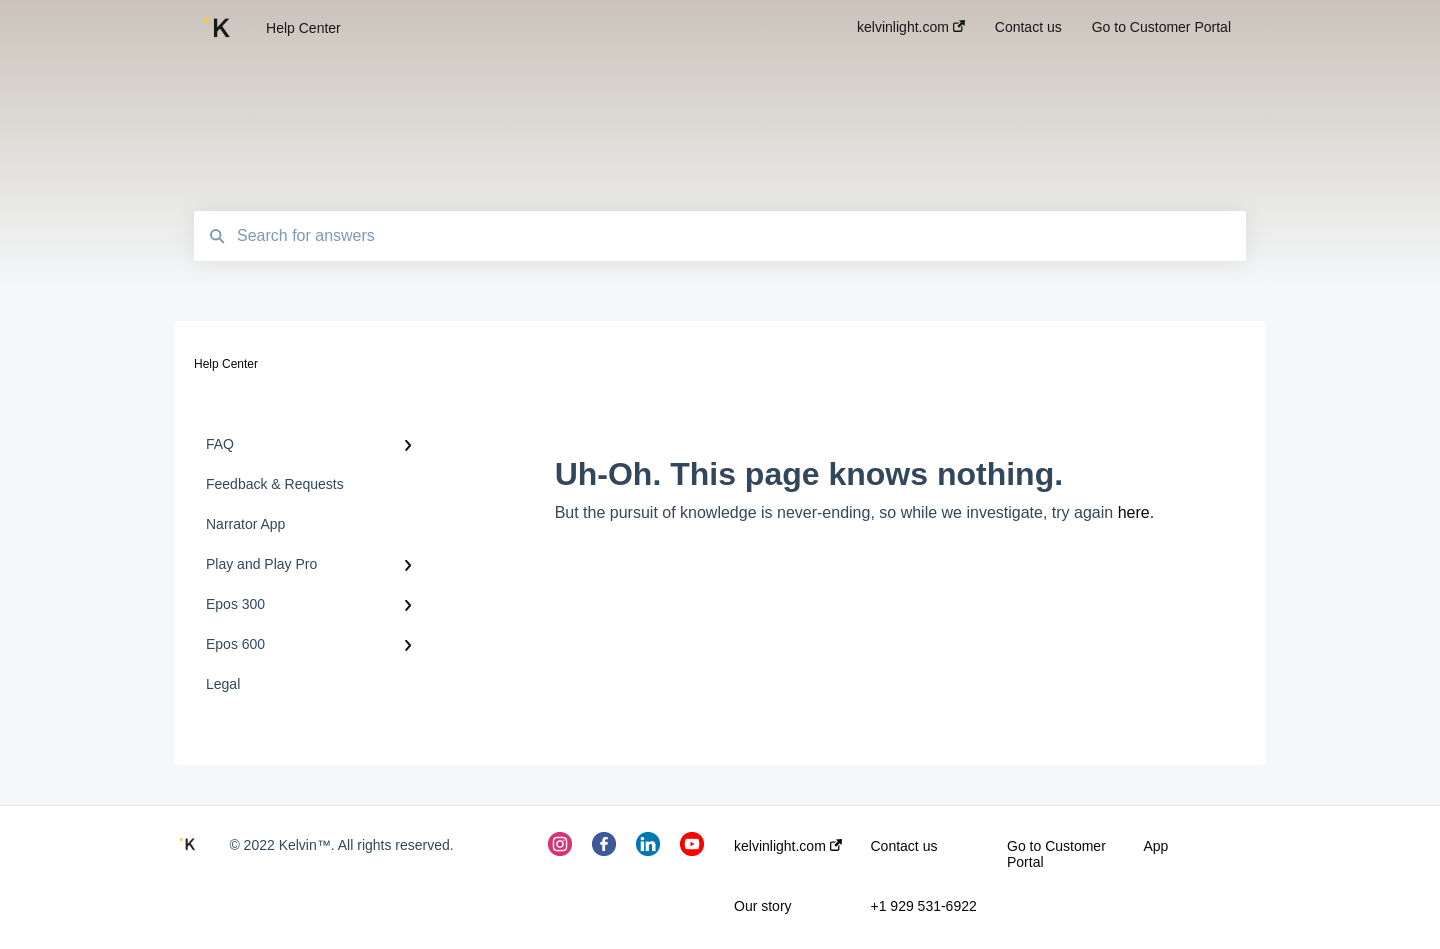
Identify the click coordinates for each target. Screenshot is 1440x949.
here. (1136, 512)
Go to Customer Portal (1056, 854)
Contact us (904, 846)
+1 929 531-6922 (924, 906)
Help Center (303, 28)
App (1156, 846)
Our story (763, 906)
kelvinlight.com (788, 846)
